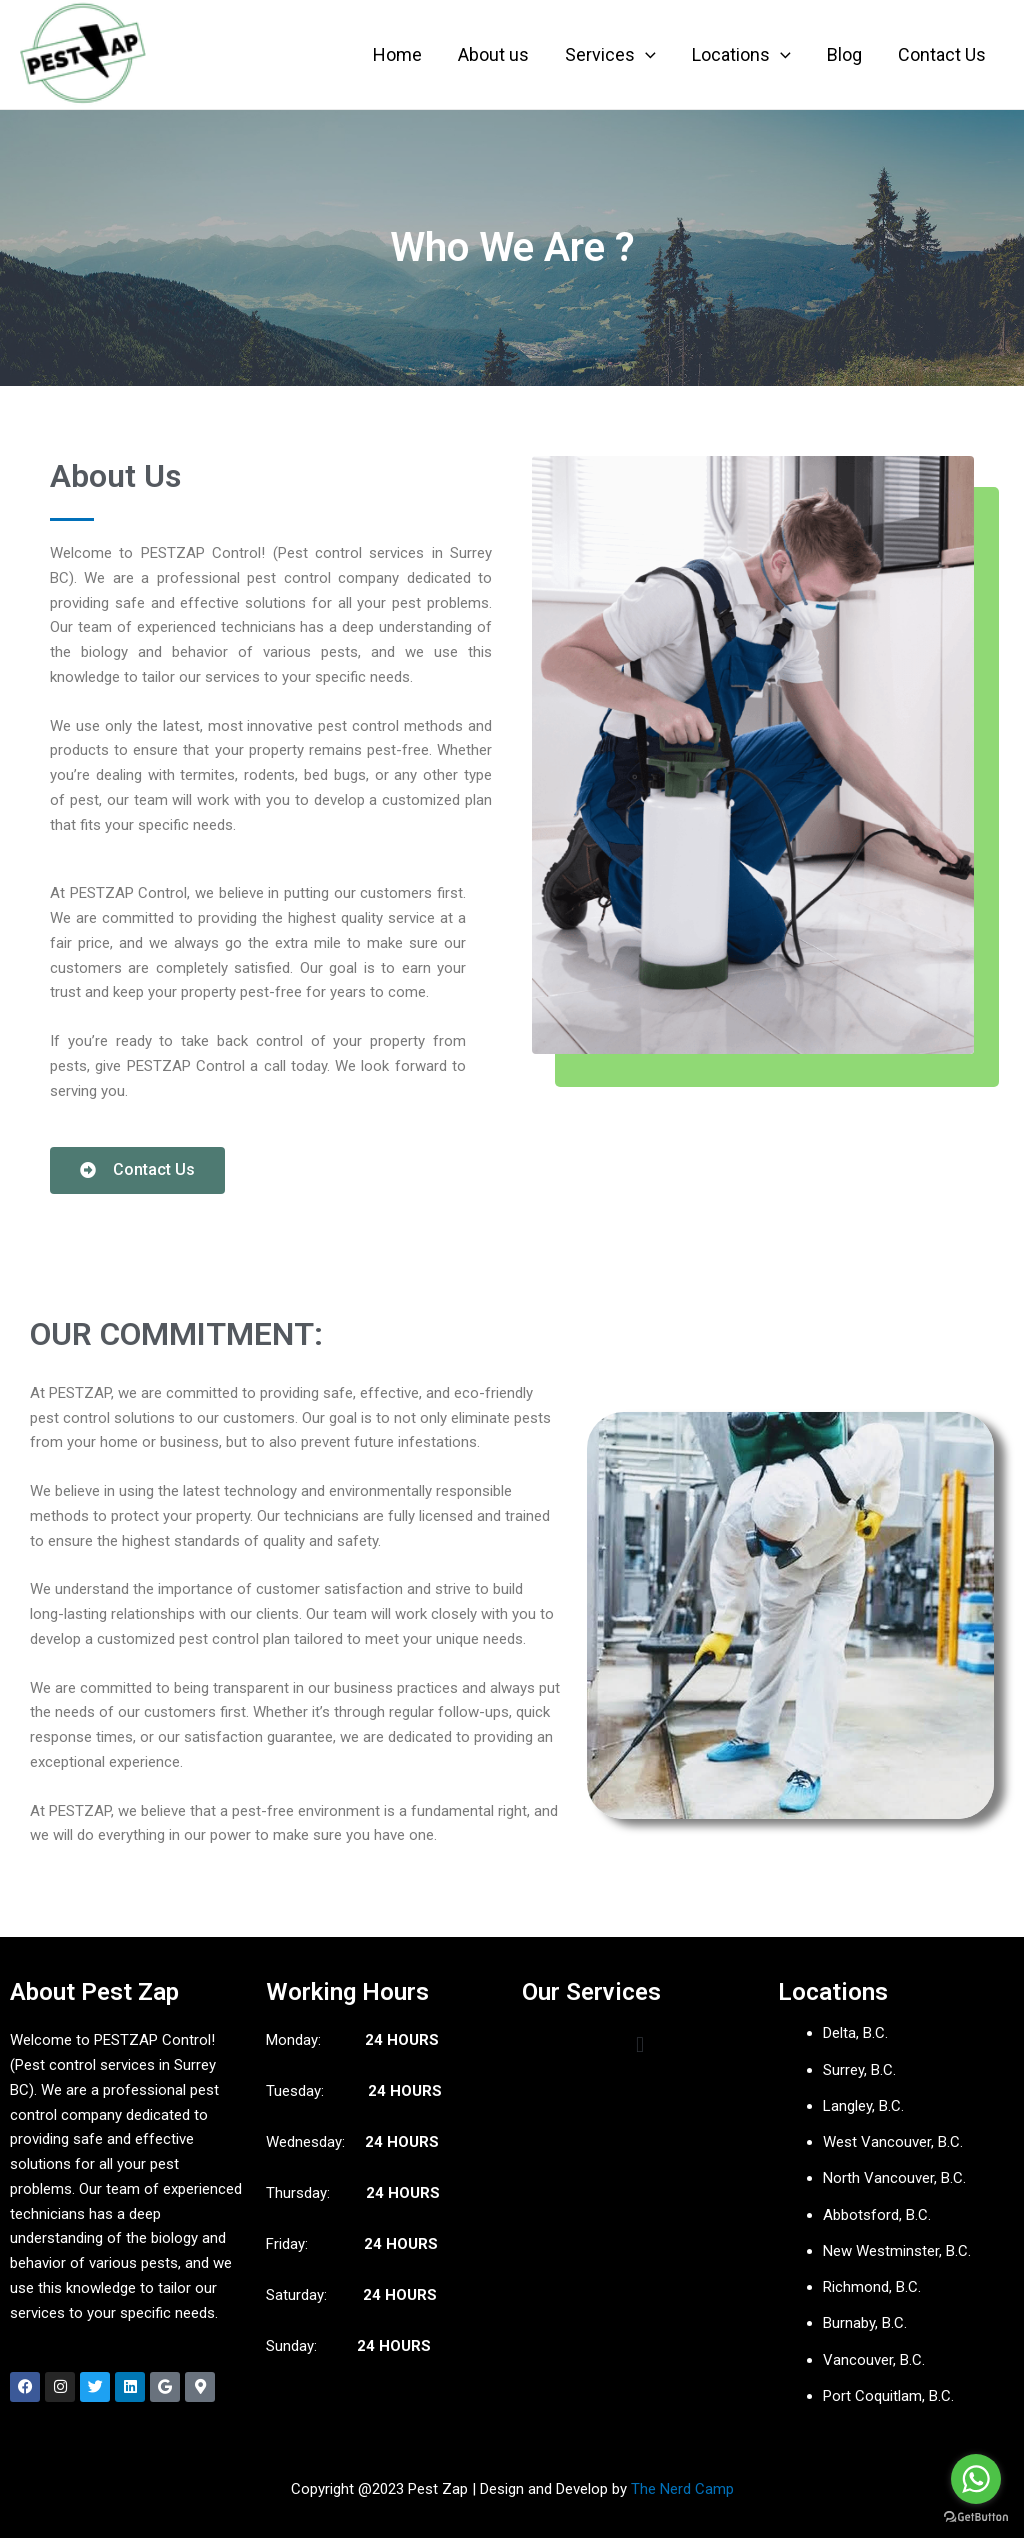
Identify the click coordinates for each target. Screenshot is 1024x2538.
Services (610, 55)
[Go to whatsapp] (976, 2479)
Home (397, 54)
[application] (645, 55)
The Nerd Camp (682, 2489)
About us (493, 54)
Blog (844, 54)
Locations (741, 55)
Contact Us (942, 54)
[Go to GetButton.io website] (976, 2517)
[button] (639, 2044)
